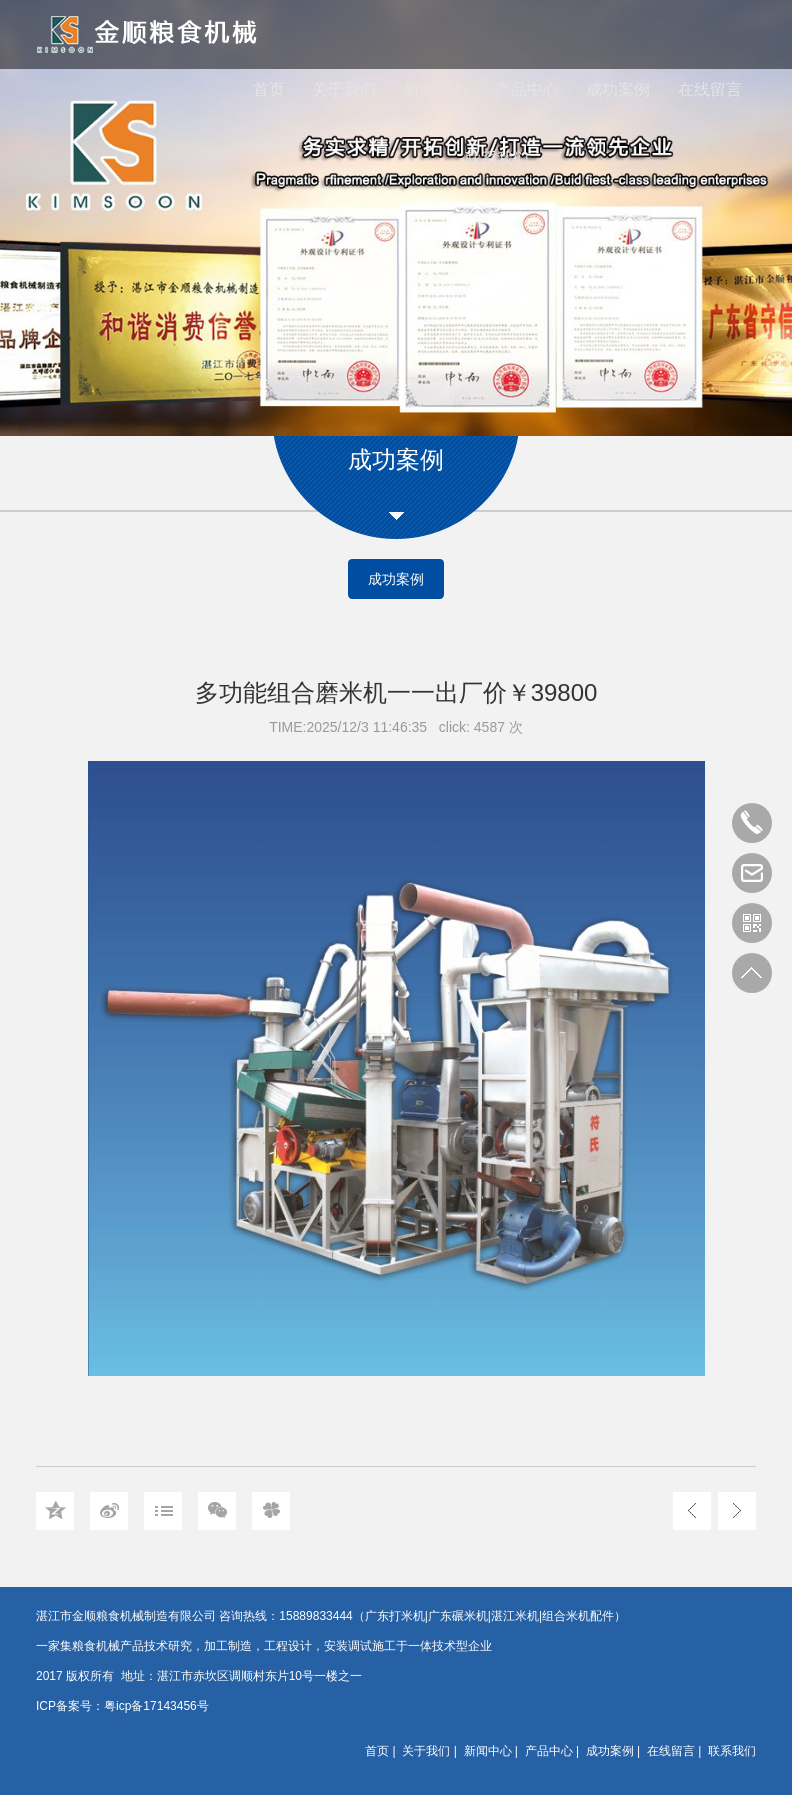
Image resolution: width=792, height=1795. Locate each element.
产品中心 (527, 89)
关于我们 (344, 89)
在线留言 (710, 89)
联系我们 (497, 158)
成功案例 (618, 89)
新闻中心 (436, 89)
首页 (269, 89)
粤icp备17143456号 (156, 1706)
